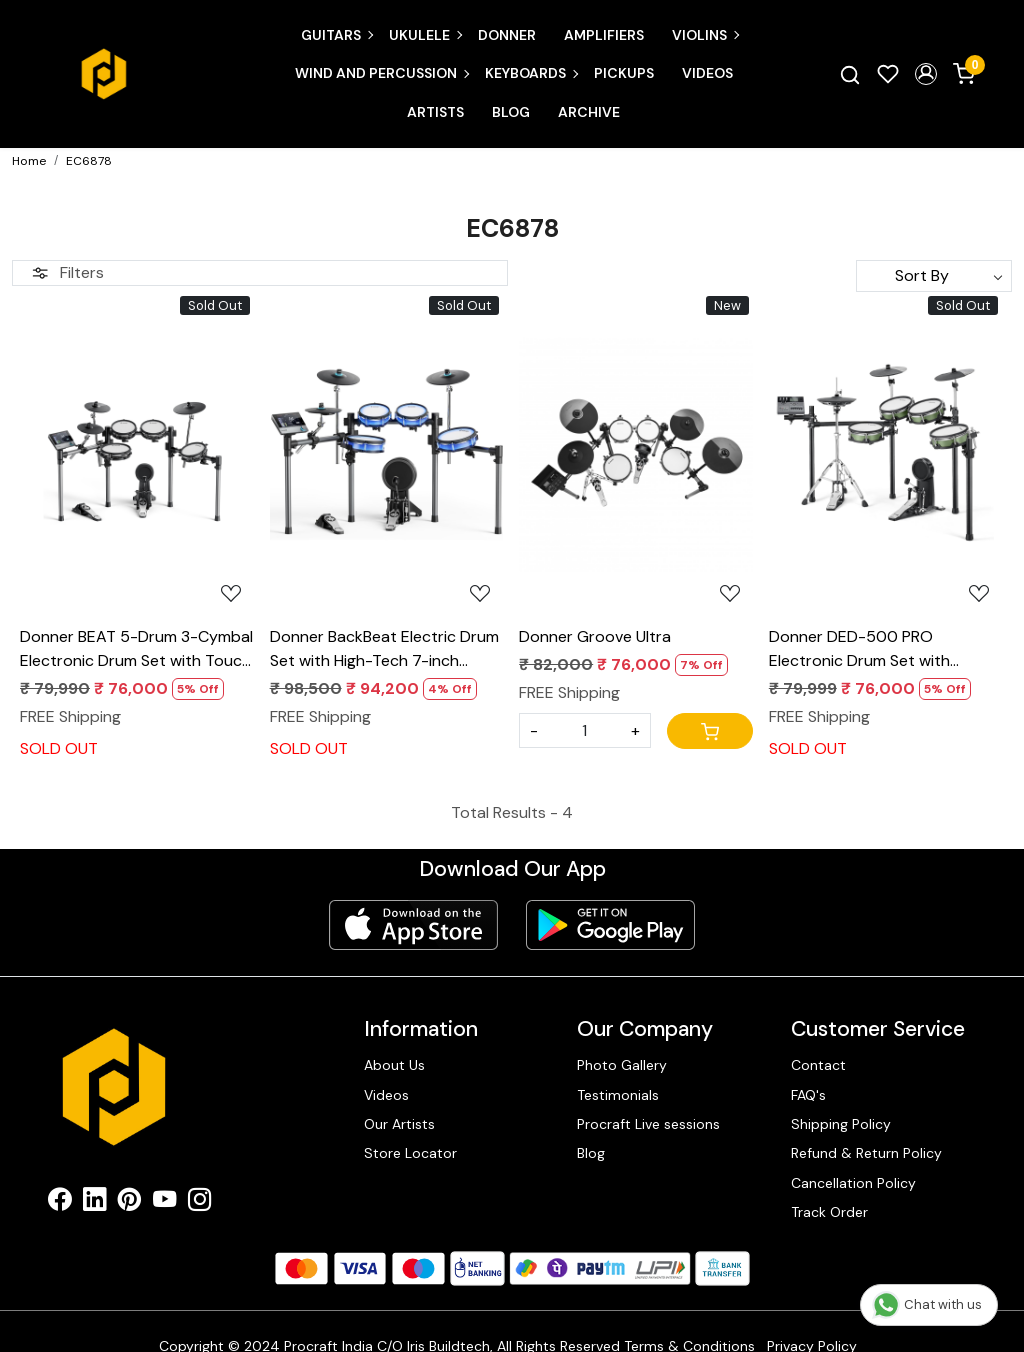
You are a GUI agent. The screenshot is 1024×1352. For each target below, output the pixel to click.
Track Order (829, 1212)
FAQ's (808, 1095)
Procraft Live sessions (648, 1124)
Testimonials (618, 1095)
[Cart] (710, 731)
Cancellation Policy (853, 1183)
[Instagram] (199, 1203)
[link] (850, 74)
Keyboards (531, 73)
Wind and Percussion (381, 73)
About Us (394, 1065)
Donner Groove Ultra (595, 636)
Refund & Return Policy (866, 1153)
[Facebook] (59, 1203)
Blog (511, 112)
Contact (818, 1065)
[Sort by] (934, 276)
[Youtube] (164, 1203)
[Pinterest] (129, 1203)
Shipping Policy (841, 1124)
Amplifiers (604, 35)
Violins (705, 35)
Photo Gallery (622, 1065)
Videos (707, 73)
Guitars (336, 35)
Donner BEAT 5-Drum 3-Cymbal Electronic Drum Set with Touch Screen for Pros (136, 649)
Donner (507, 35)
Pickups (624, 73)
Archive (589, 112)
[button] (926, 74)
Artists (435, 112)
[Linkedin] (94, 1203)
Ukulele (425, 35)
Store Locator (410, 1153)
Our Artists (399, 1124)
